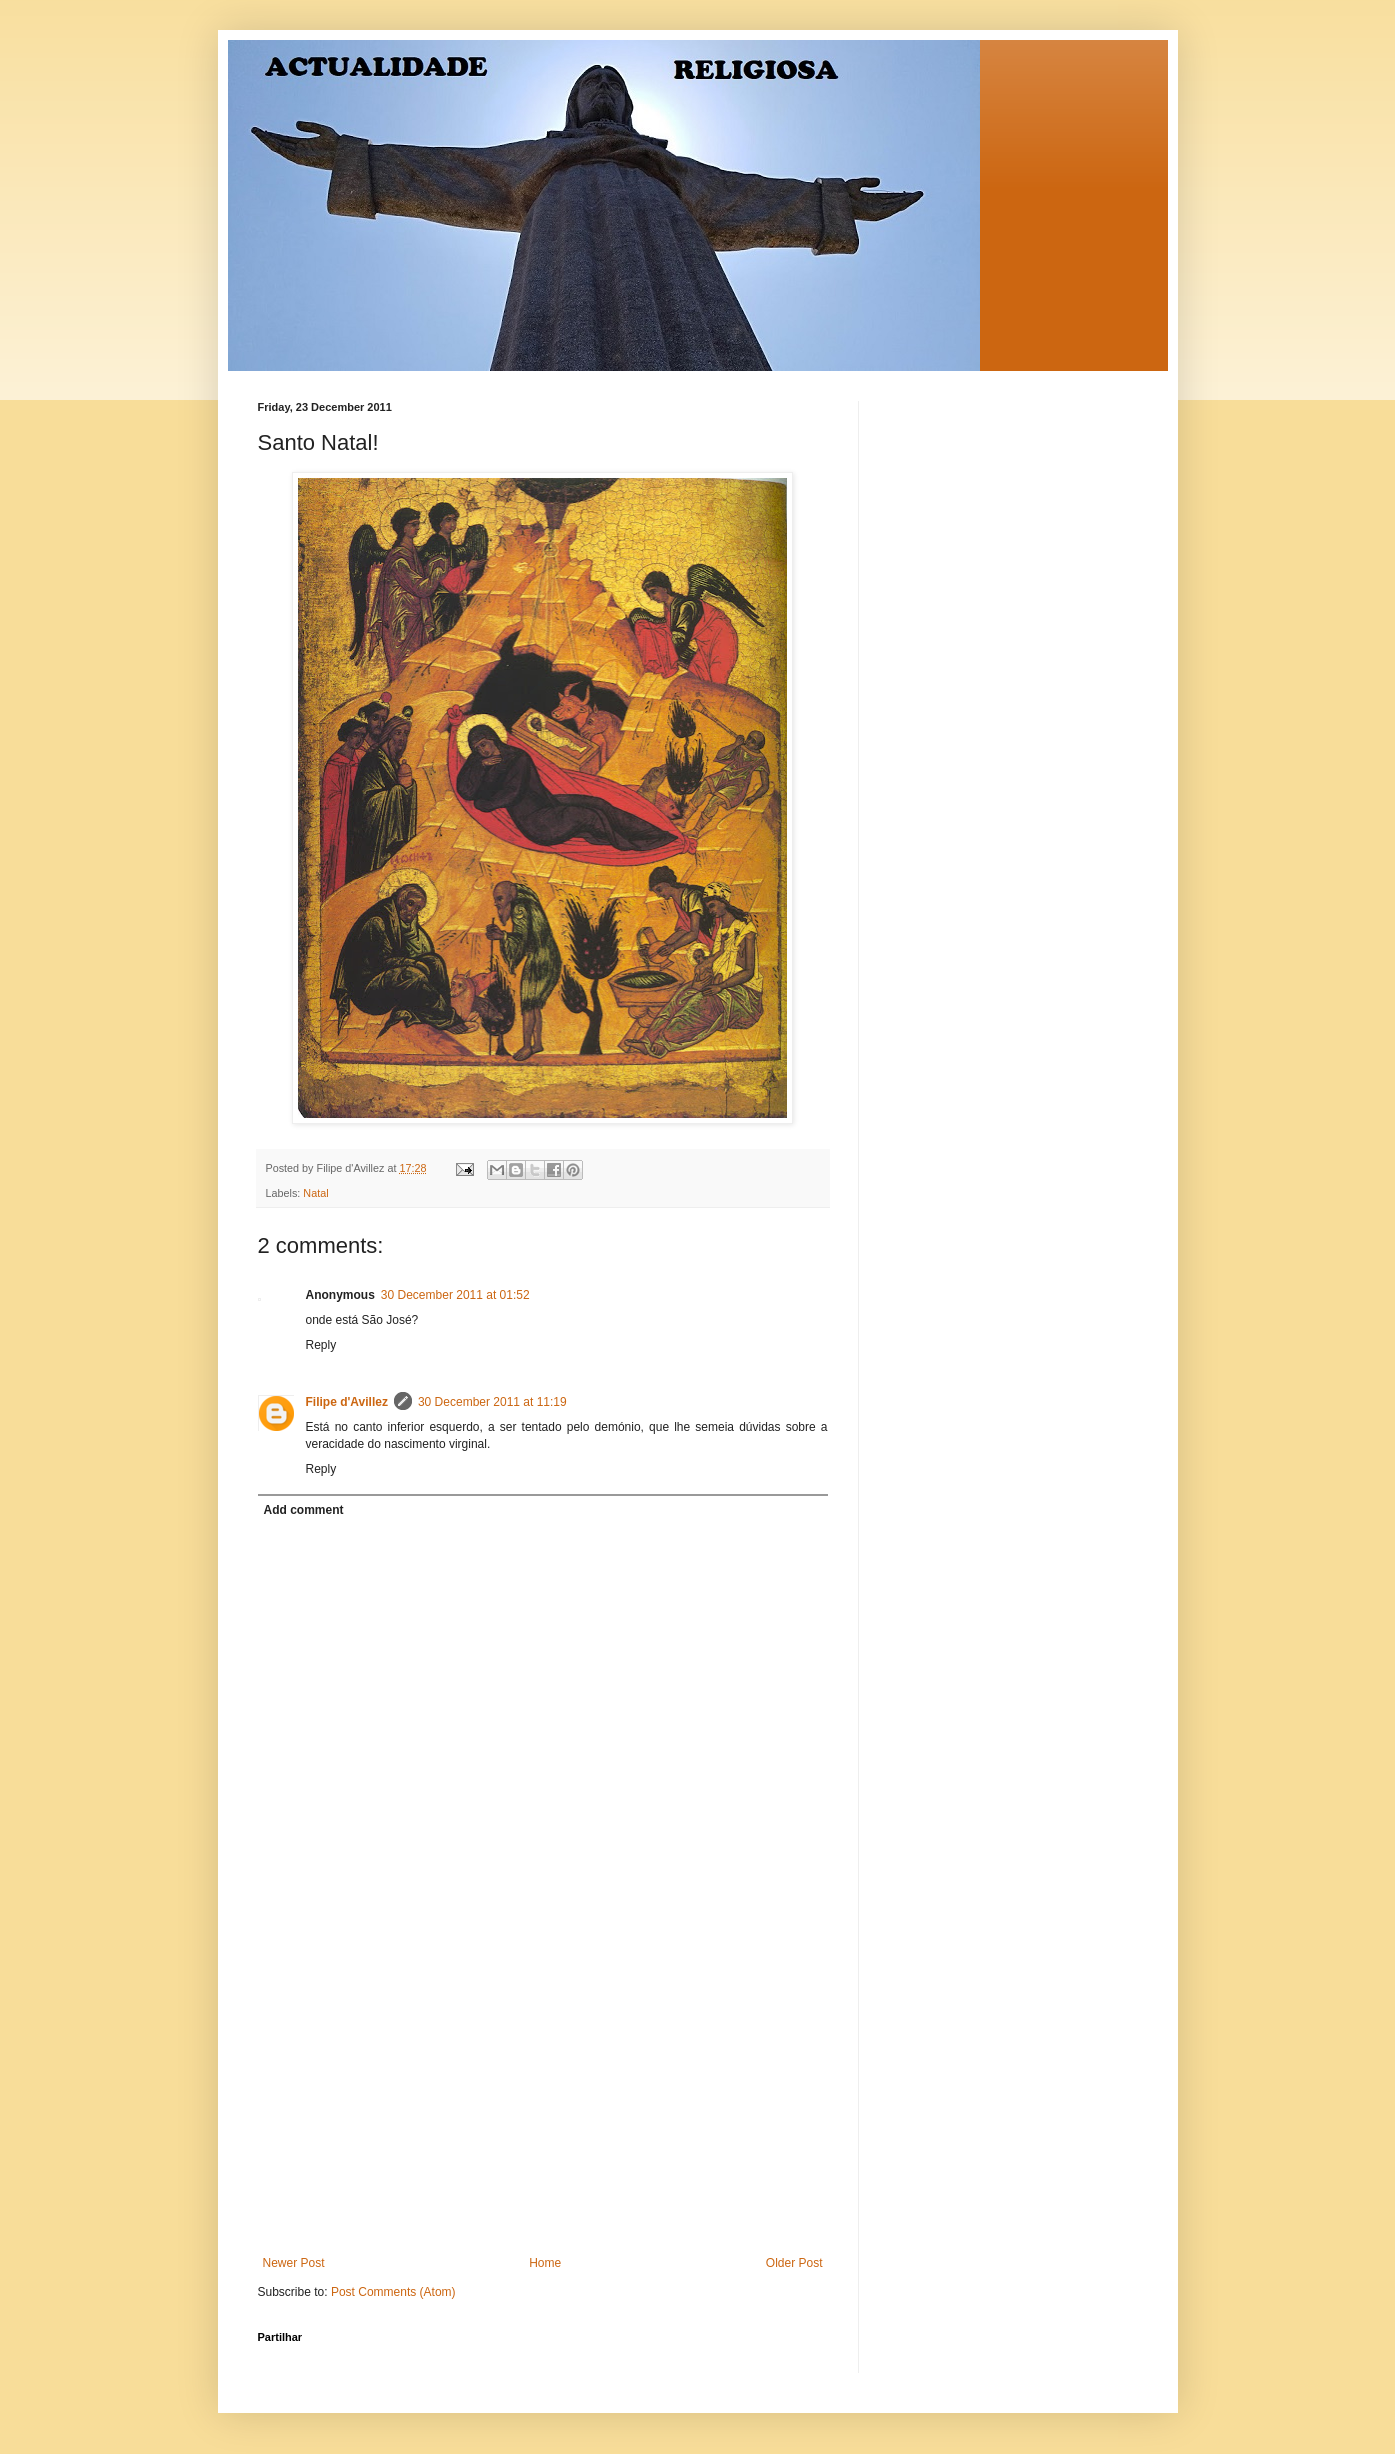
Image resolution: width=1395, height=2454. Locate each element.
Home (545, 2263)
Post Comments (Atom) (393, 2292)
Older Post (794, 2263)
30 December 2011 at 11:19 (492, 1402)
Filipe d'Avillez (347, 1402)
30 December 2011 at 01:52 (455, 1295)
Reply (321, 1345)
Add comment (304, 1510)
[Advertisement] (543, 2106)
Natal (315, 1193)
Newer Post (294, 2263)
